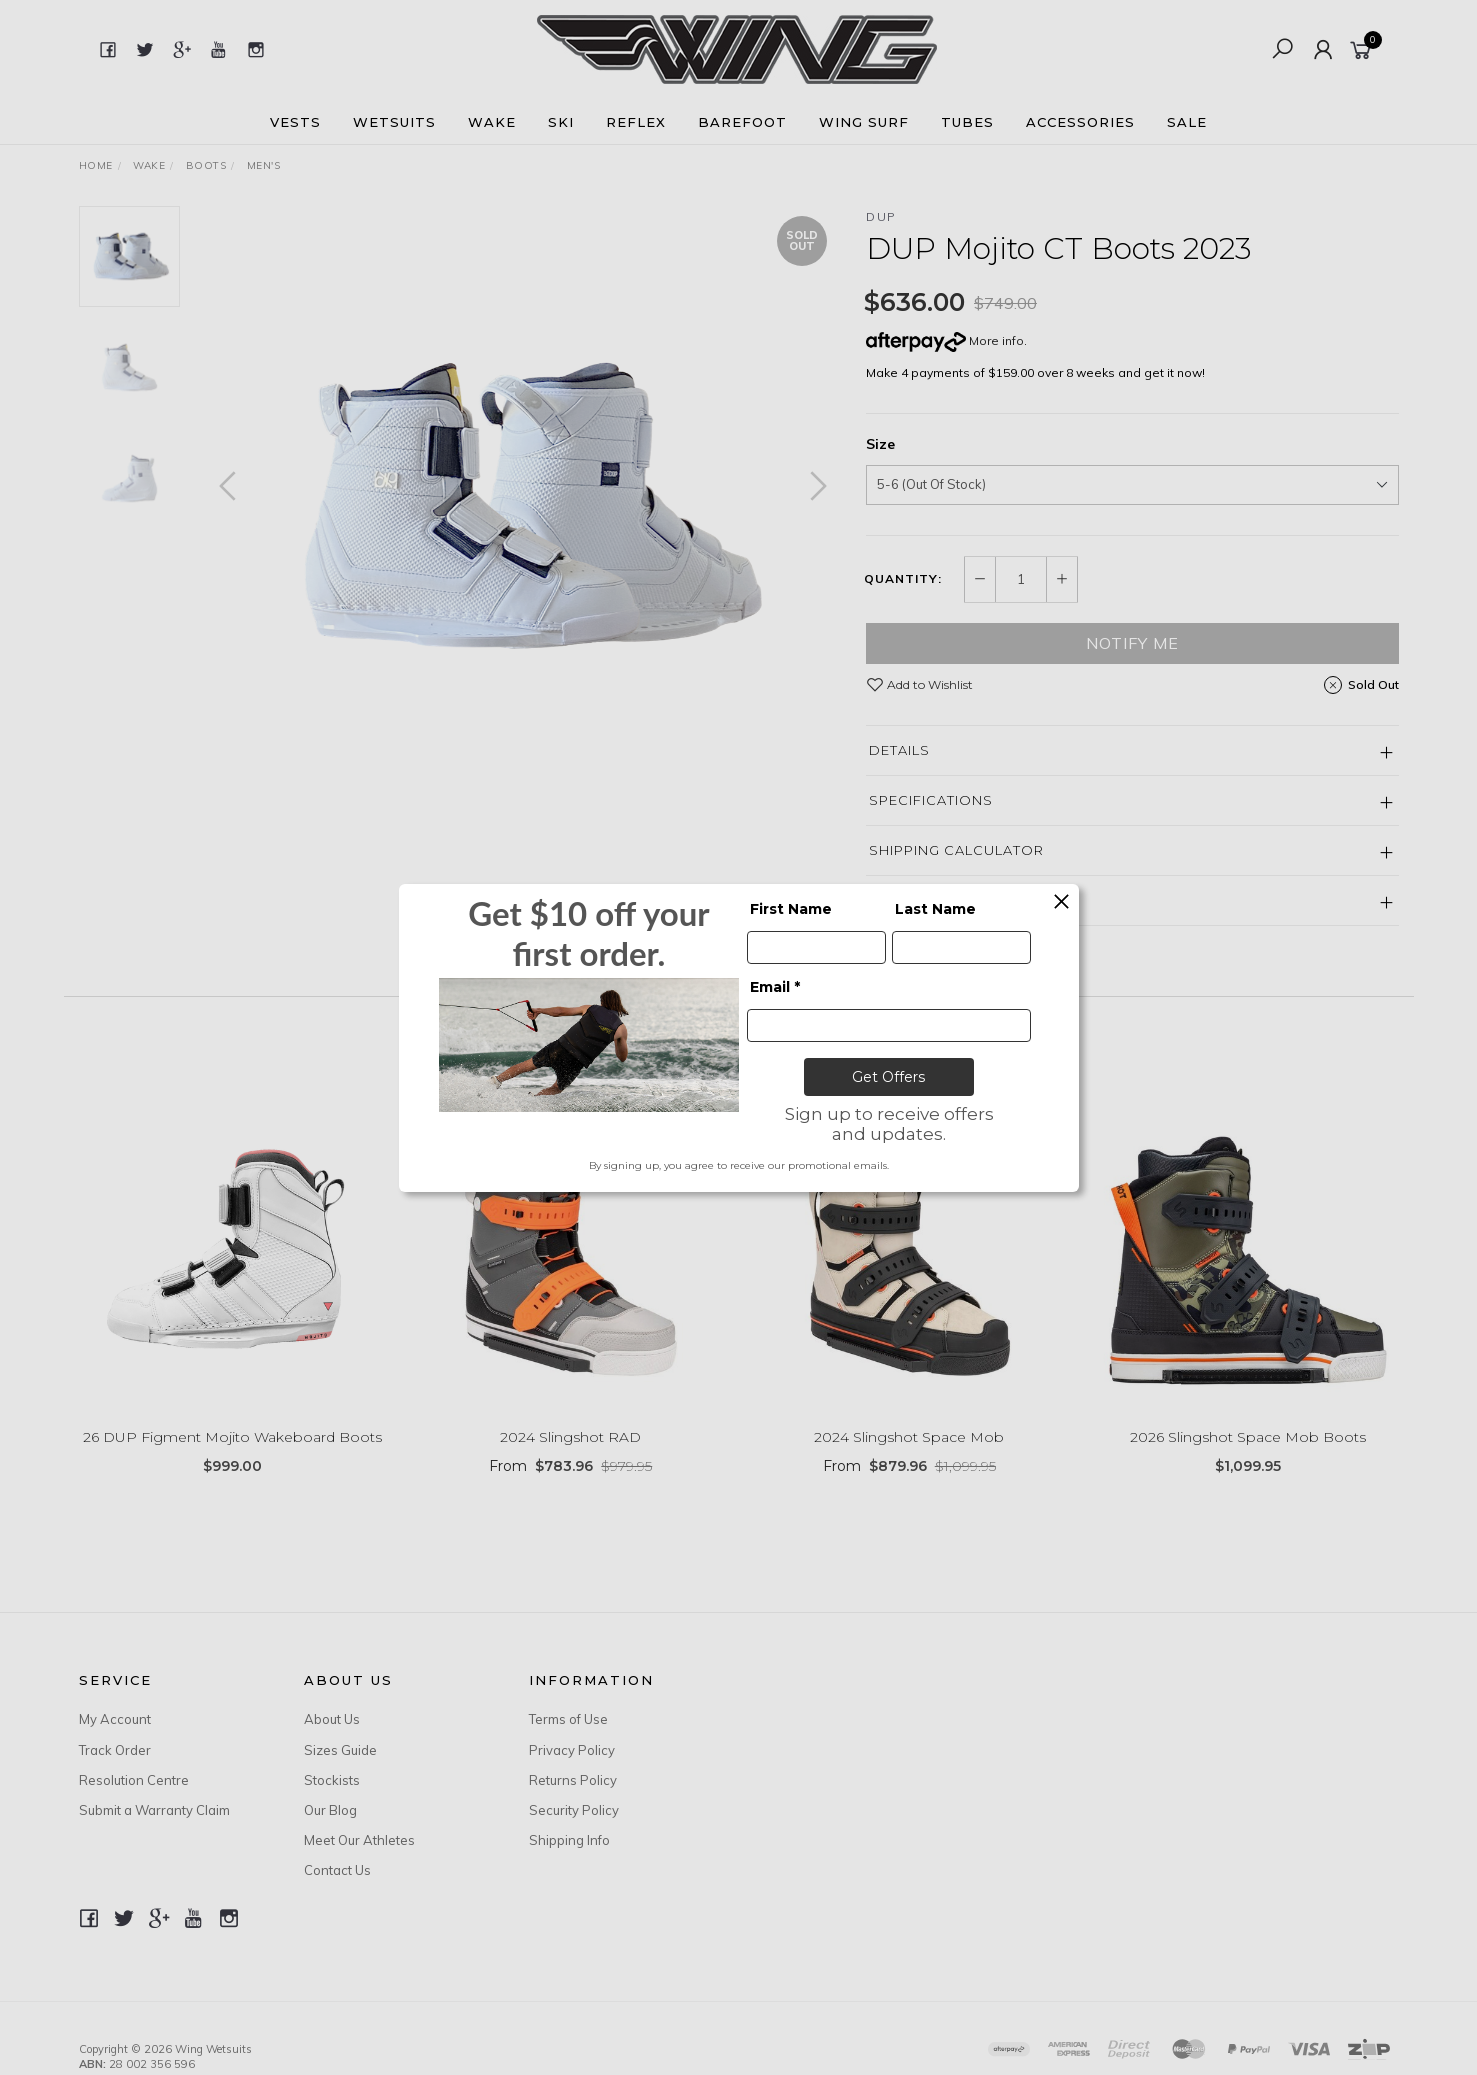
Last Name (935, 909)
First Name (791, 909)
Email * (775, 987)
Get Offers (888, 1077)
